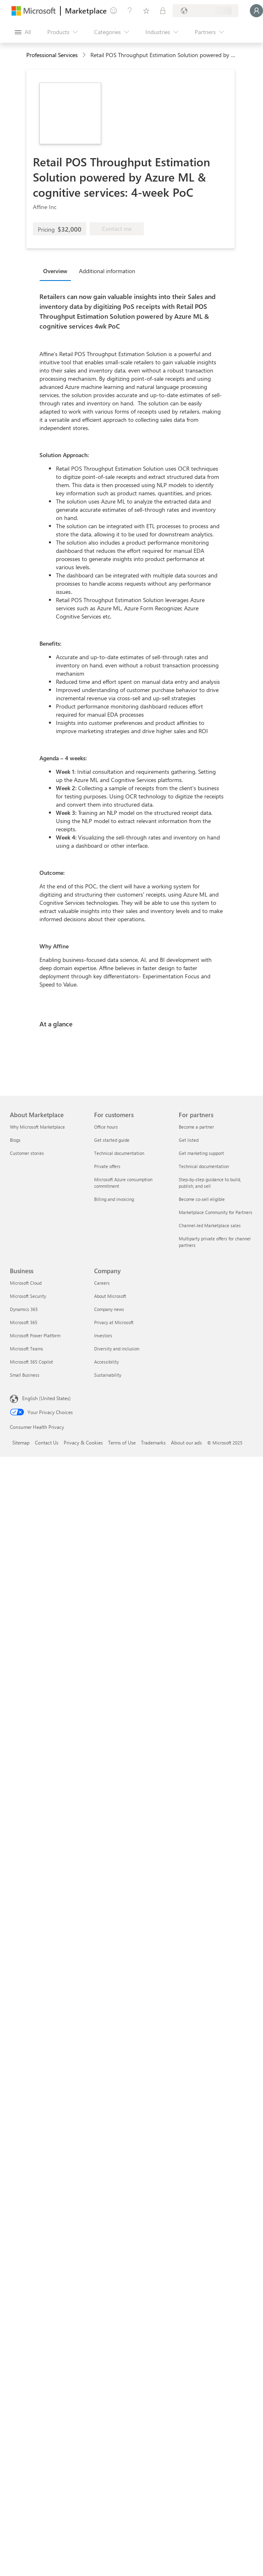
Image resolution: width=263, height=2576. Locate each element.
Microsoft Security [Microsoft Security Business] (28, 1296)
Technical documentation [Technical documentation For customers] (119, 1153)
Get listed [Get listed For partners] (188, 1140)
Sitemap (21, 1442)
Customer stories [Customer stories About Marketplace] (27, 1153)
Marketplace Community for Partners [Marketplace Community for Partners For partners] (215, 1212)
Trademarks (153, 1442)
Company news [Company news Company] (109, 1309)
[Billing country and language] (205, 10)
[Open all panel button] (23, 32)
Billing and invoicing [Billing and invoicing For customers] (114, 1199)
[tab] (57, 271)
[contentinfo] (85, 55)
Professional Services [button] (52, 55)
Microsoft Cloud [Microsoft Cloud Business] (26, 1283)
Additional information (107, 271)
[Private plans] (162, 10)
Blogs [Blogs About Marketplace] (15, 1140)
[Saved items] (146, 10)
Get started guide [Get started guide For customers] (111, 1140)
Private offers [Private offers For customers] (107, 1166)
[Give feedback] (113, 10)
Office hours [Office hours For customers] (106, 1127)
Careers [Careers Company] (102, 1283)
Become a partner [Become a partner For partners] (196, 1127)
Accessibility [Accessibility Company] (106, 1362)
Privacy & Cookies (83, 1442)
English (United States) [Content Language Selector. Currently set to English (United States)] (46, 1398)
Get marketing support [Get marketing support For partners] (201, 1153)
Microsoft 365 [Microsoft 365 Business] (23, 1322)
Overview (55, 271)
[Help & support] (129, 10)
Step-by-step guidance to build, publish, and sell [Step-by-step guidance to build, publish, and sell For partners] (210, 1182)
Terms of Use (122, 1442)
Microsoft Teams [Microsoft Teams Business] (26, 1349)
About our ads (186, 1442)
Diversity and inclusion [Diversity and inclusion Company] (116, 1349)
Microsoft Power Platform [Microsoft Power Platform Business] (35, 1335)
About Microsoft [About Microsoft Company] (110, 1296)
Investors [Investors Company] (103, 1335)
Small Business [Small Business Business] (24, 1375)
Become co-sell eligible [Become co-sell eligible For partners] (202, 1199)
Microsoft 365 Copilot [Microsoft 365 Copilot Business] (31, 1362)
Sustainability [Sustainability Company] (107, 1375)
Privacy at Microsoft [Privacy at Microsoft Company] (114, 1322)
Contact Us (46, 1442)
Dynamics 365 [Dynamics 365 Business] (24, 1309)
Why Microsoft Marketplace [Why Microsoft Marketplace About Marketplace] (37, 1127)
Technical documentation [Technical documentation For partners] (204, 1166)
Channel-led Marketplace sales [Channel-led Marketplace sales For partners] (210, 1225)
